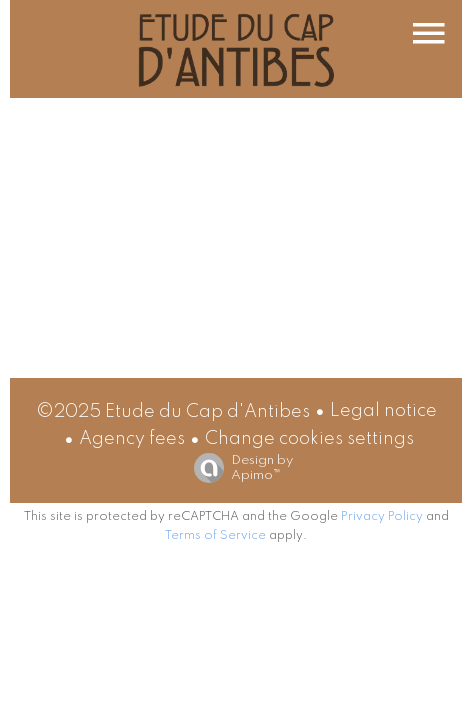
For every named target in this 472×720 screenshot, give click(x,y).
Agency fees (132, 439)
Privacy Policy (382, 517)
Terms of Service (215, 536)
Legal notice (383, 411)
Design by (238, 468)
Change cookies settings (309, 439)
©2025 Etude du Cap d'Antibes (173, 412)
